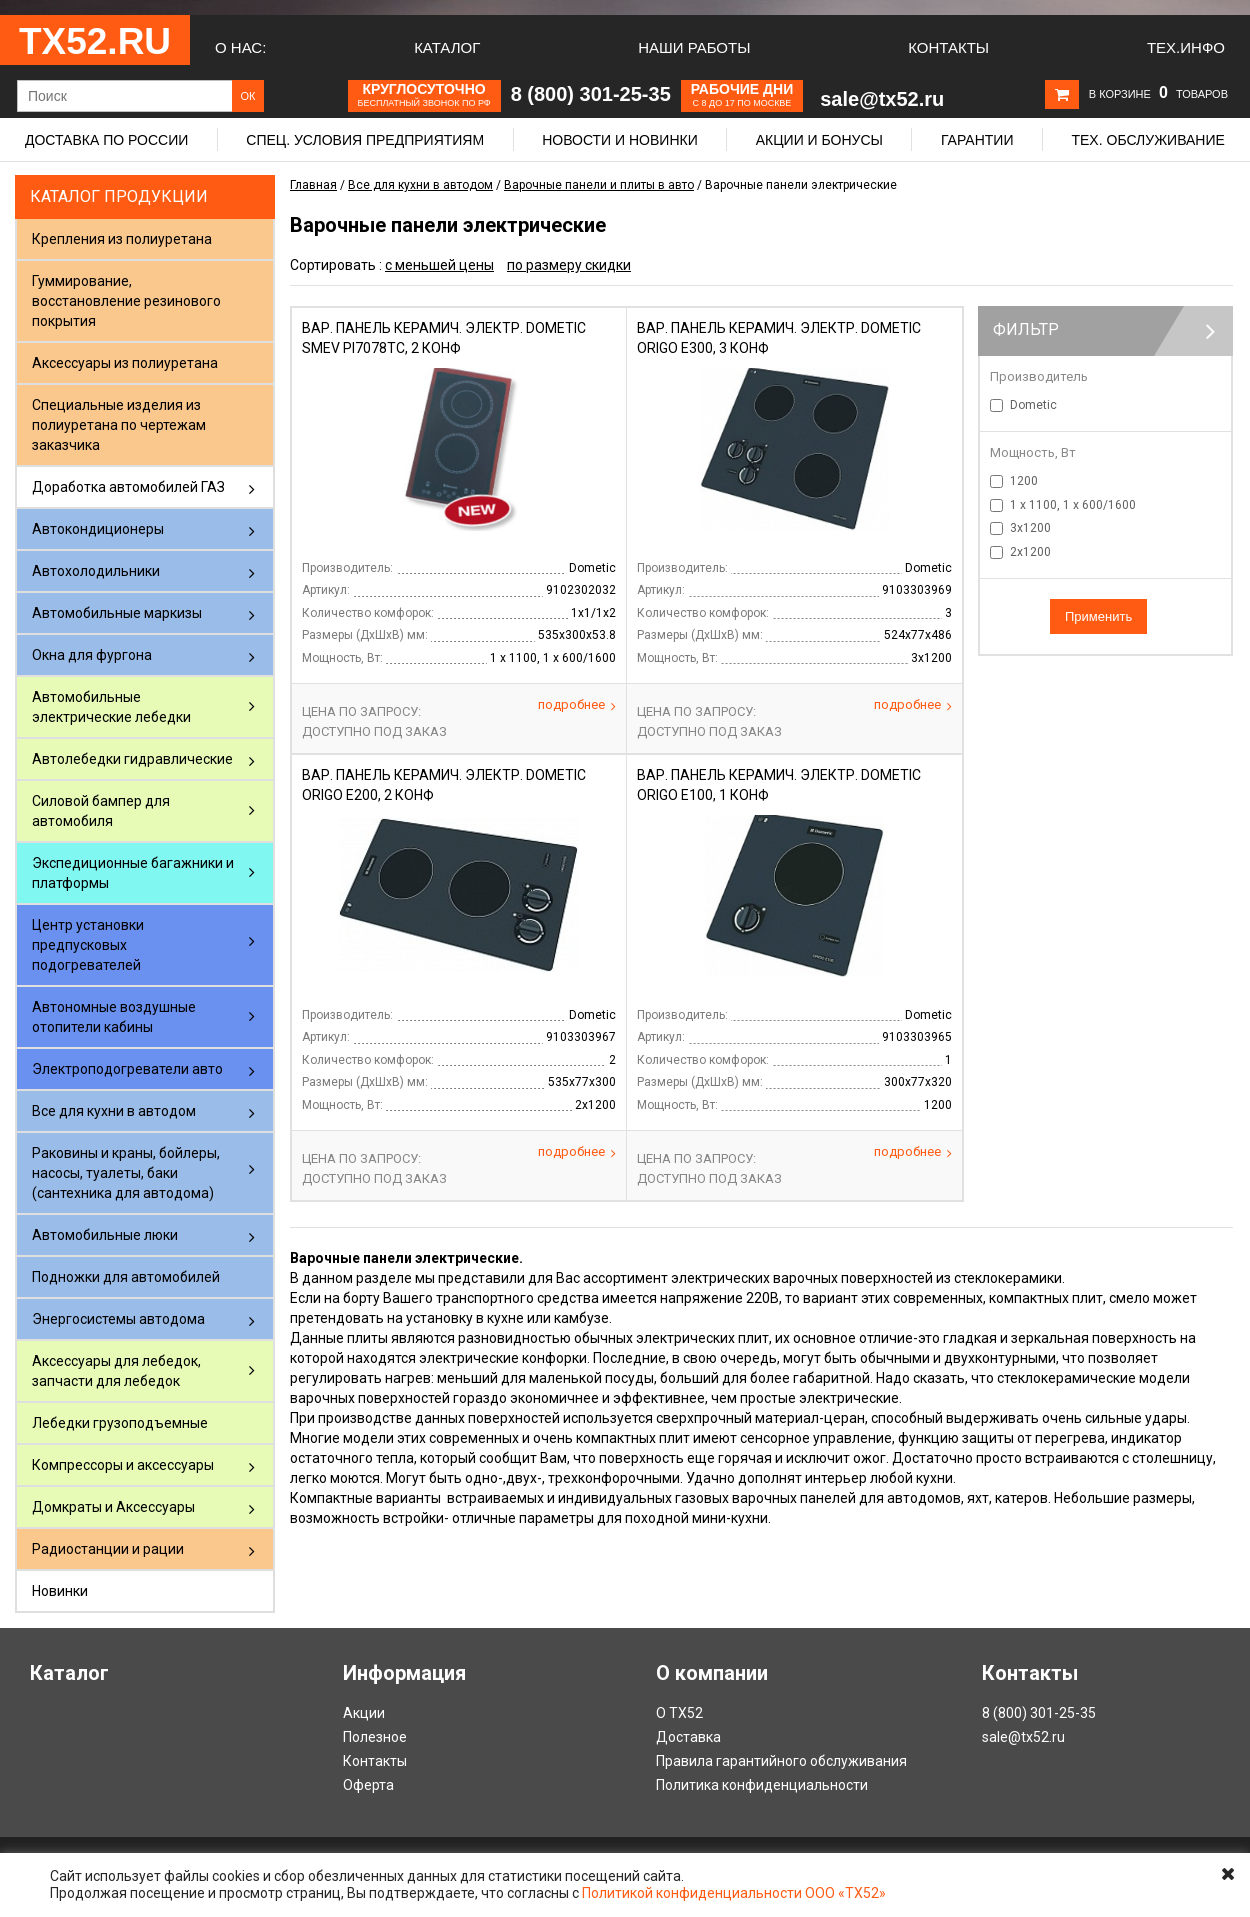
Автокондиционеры (98, 529)
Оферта (368, 1785)
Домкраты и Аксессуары (113, 1507)
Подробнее (577, 705)
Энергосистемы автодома (118, 1319)
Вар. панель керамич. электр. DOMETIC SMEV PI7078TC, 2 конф (444, 338)
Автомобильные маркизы (117, 613)
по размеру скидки (569, 265)
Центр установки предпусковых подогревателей (88, 945)
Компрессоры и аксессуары (123, 1465)
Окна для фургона (92, 655)
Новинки (60, 1591)
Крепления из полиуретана (122, 239)
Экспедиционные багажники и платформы (133, 873)
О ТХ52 (679, 1713)
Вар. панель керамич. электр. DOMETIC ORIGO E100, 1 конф (779, 785)
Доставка (688, 1737)
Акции (364, 1713)
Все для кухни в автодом (114, 1111)
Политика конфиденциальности (762, 1785)
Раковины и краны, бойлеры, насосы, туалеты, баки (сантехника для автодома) (126, 1173)
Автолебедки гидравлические (132, 759)
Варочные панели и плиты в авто (599, 185)
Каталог (447, 47)
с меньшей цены (439, 265)
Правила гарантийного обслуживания (781, 1761)
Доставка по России (106, 140)
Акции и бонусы (819, 140)
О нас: (240, 47)
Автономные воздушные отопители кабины (114, 1017)
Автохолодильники (96, 571)
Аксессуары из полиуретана (125, 363)
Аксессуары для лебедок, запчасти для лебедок (116, 1371)
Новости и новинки (620, 140)
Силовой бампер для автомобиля (101, 811)
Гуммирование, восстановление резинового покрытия (126, 301)
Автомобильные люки (105, 1235)
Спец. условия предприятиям (365, 140)
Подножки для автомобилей (126, 1277)
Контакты (948, 47)
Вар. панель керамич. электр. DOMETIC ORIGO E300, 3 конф (779, 338)
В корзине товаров (1158, 94)
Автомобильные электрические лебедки (111, 707)
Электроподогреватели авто (127, 1069)
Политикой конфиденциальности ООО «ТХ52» (734, 1893)
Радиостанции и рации (108, 1549)
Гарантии (977, 140)
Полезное (375, 1737)
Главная (313, 185)
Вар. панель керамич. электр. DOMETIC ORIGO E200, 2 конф (444, 785)
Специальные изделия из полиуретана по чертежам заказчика (119, 425)
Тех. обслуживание (1147, 140)
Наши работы (694, 47)
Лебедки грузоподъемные (120, 1423)
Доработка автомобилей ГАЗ (128, 487)
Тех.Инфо (1186, 47)
